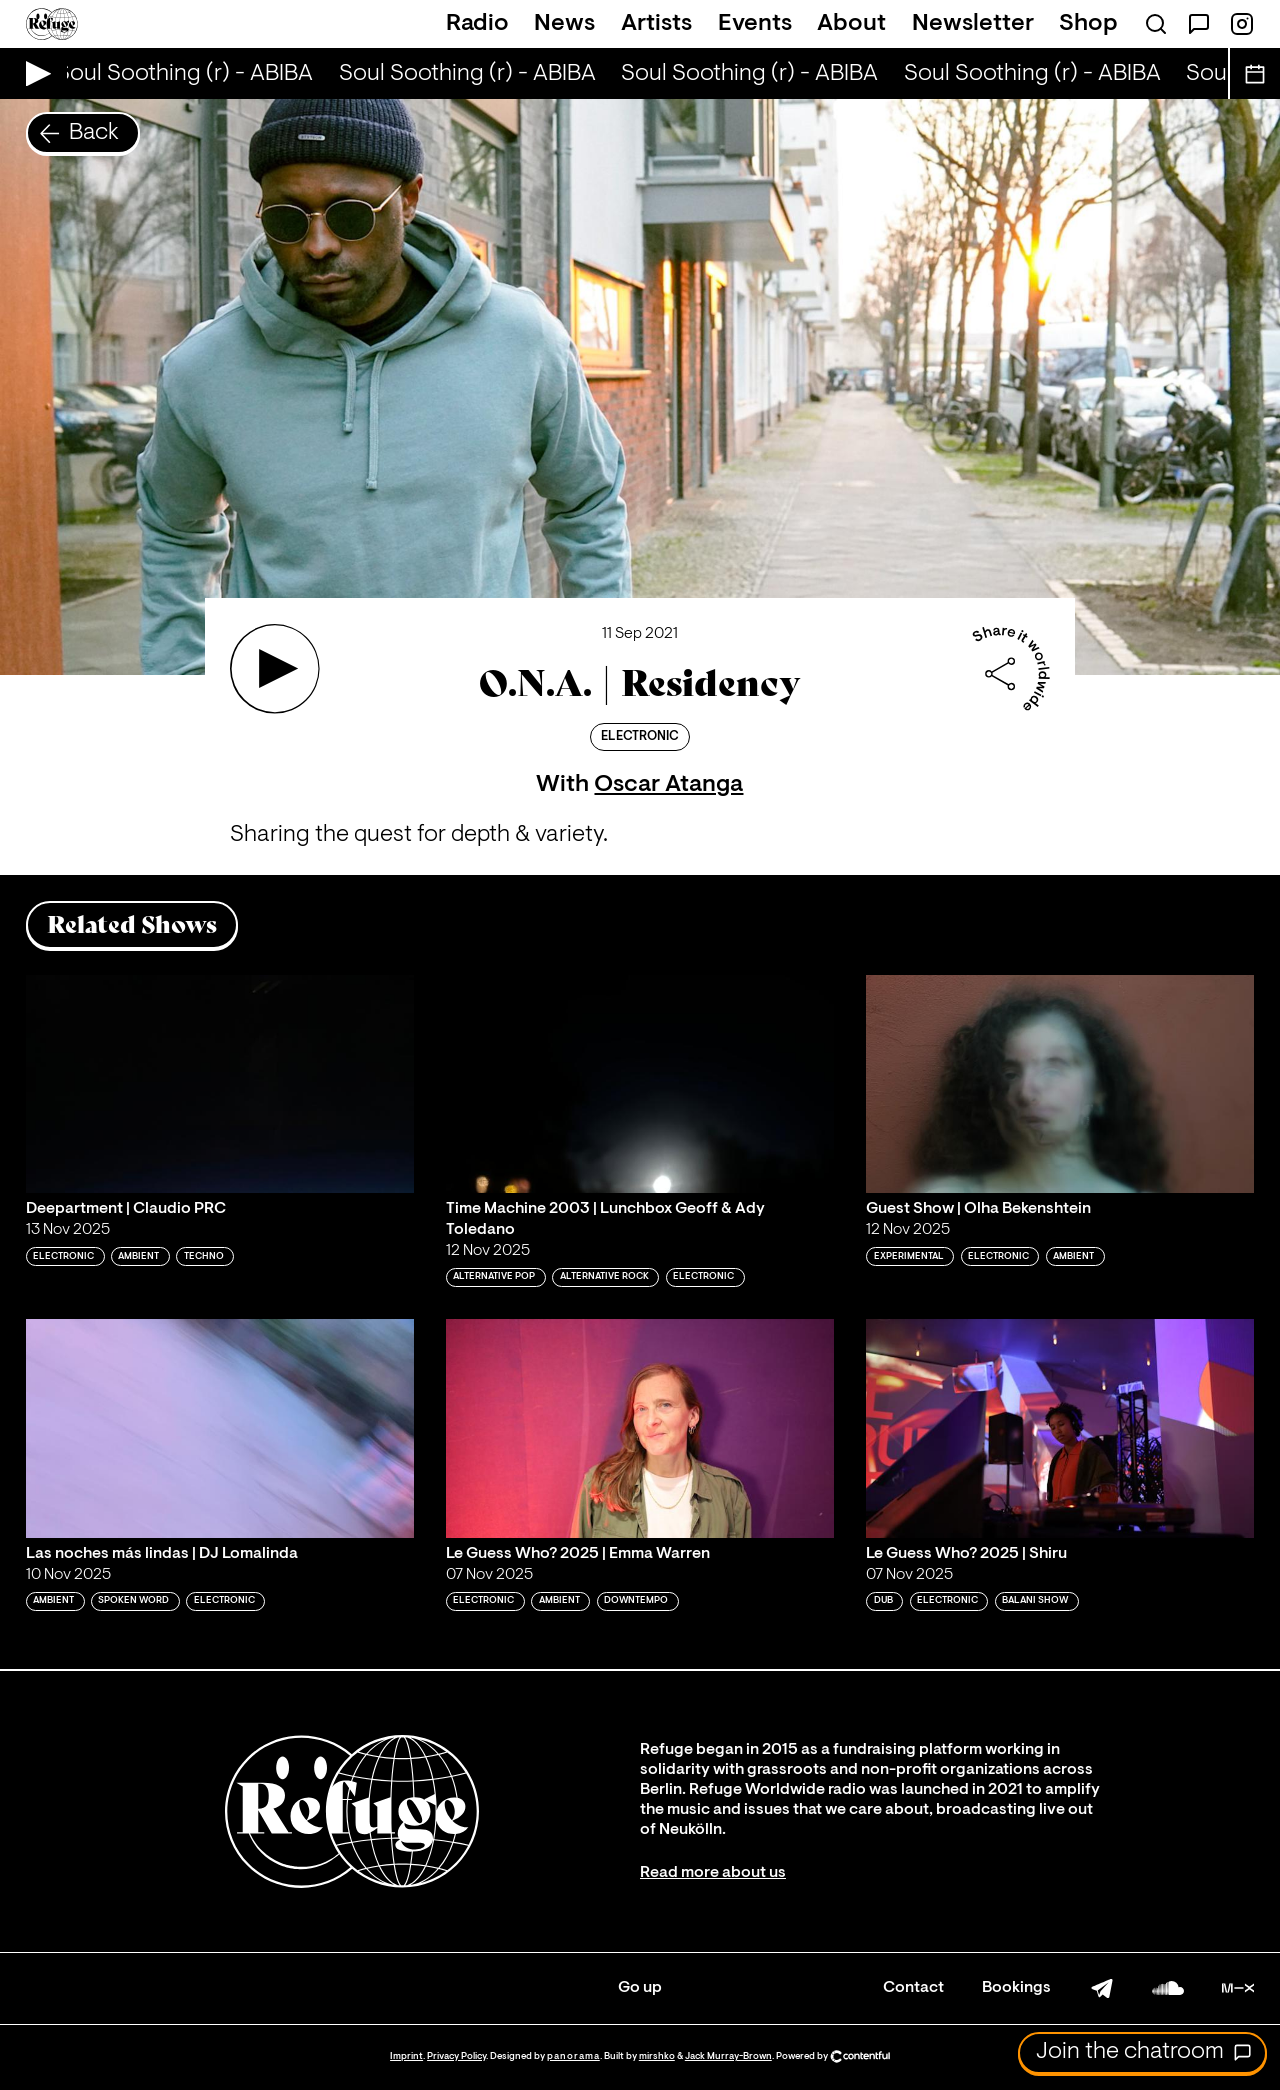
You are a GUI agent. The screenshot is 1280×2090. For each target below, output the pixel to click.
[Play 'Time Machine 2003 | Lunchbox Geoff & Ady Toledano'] (640, 1084)
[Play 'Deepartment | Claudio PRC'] (220, 1084)
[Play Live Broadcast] (33, 73)
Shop (1088, 24)
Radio (477, 24)
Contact (913, 1988)
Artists (656, 24)
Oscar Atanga (668, 785)
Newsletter (973, 24)
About (851, 24)
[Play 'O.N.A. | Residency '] (275, 669)
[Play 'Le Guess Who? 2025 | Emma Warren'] (640, 1428)
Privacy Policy (456, 2056)
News (564, 24)
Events (755, 24)
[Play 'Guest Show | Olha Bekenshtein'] (1060, 1084)
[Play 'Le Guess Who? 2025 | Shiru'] (1060, 1428)
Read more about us (713, 1873)
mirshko (657, 2056)
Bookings (1016, 1988)
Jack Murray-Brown (728, 2056)
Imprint (406, 2056)
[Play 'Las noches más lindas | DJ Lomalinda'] (220, 1428)
